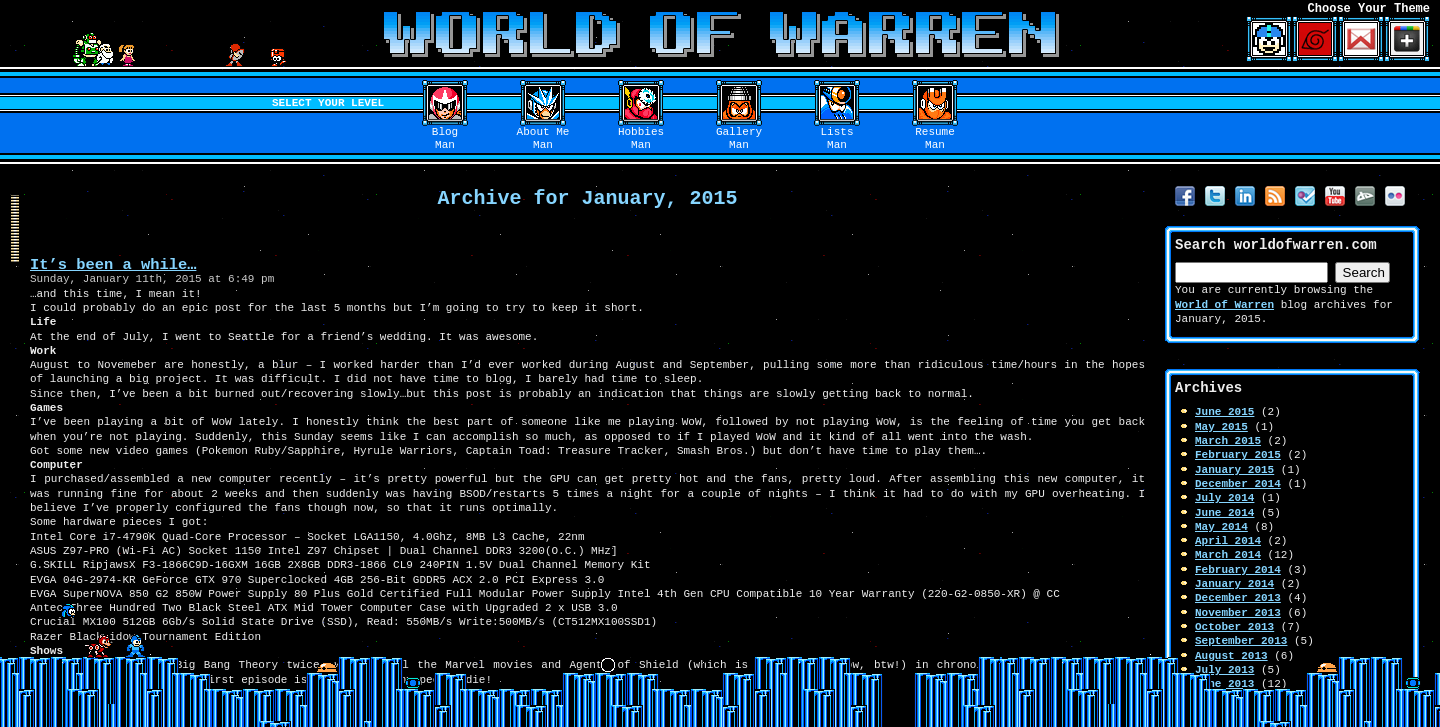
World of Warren (1224, 304)
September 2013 (1241, 640)
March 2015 (1228, 440)
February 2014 (1238, 569)
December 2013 (1238, 597)
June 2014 (1224, 512)
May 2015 (1221, 426)
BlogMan (445, 139)
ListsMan (837, 139)
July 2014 (1224, 497)
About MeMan (543, 139)
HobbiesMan (641, 139)
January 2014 (1234, 583)
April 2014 (1228, 540)
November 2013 (1238, 612)
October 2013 (1234, 626)
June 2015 (1224, 411)
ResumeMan (935, 139)
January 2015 (1234, 469)
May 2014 (1221, 526)
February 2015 (1238, 454)
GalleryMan (739, 139)
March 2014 (1228, 554)
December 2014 (1238, 483)
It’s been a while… (113, 264)
